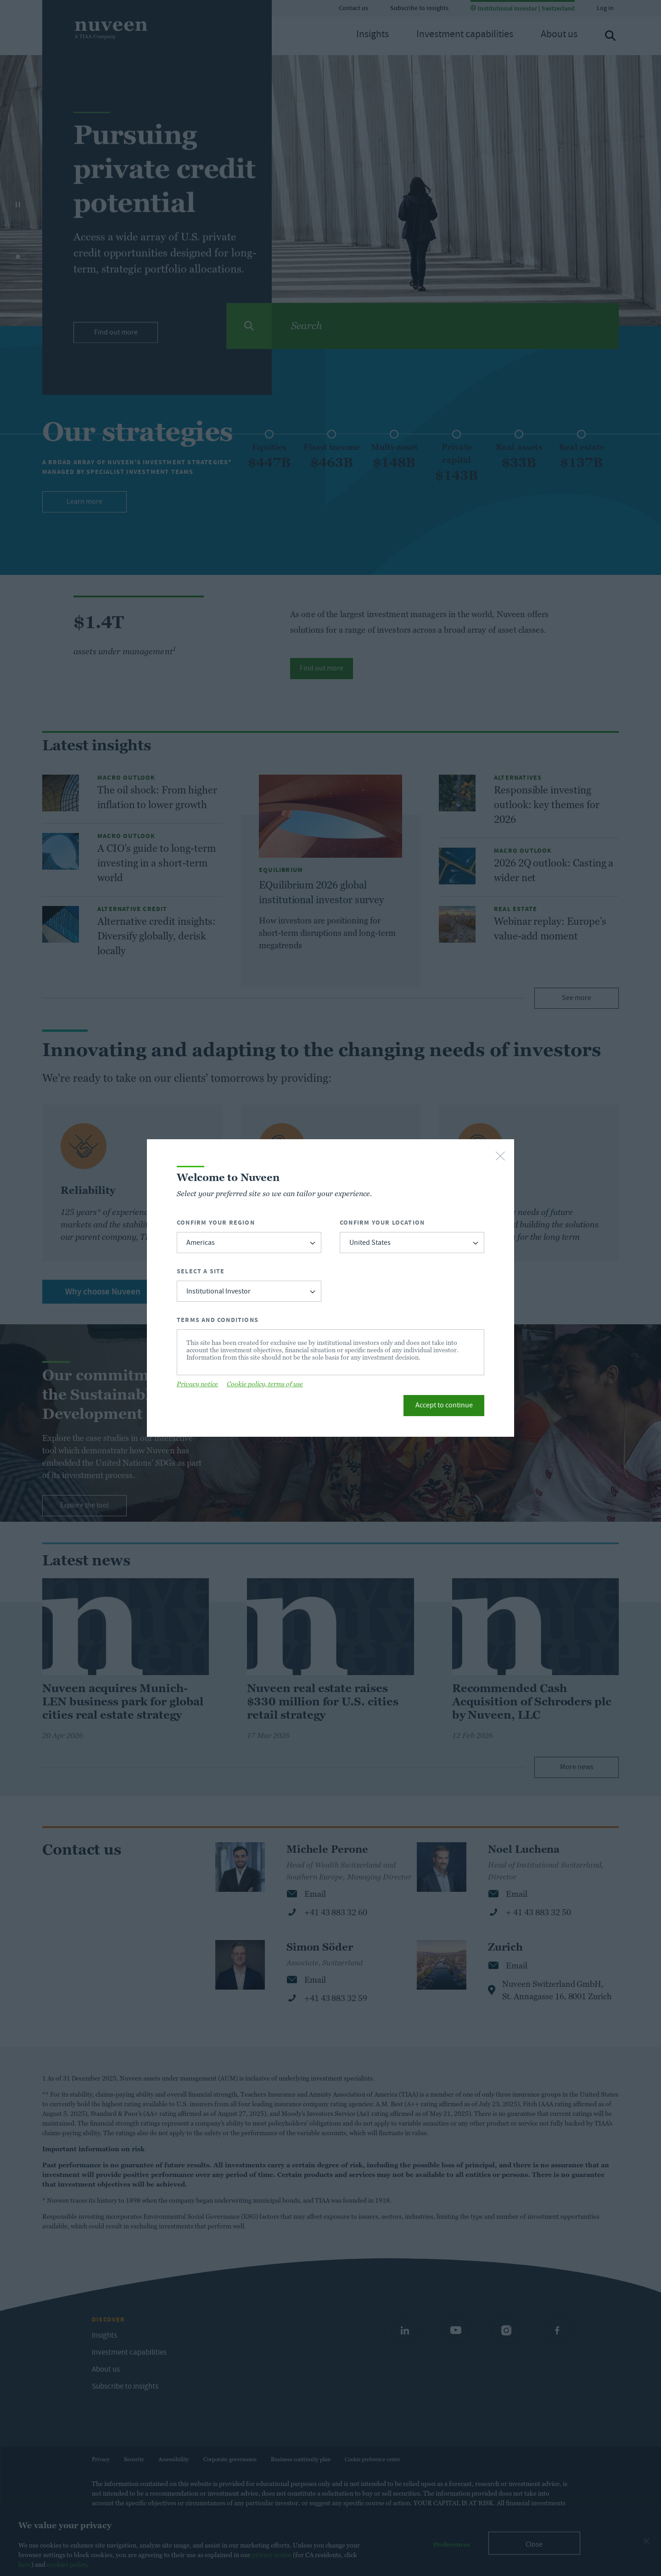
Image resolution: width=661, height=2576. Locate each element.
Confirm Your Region (216, 1222)
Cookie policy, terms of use (265, 1384)
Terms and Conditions (217, 1320)
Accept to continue (444, 1406)
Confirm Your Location (382, 1222)
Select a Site (201, 1271)
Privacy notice (197, 1384)
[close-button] (500, 1157)
